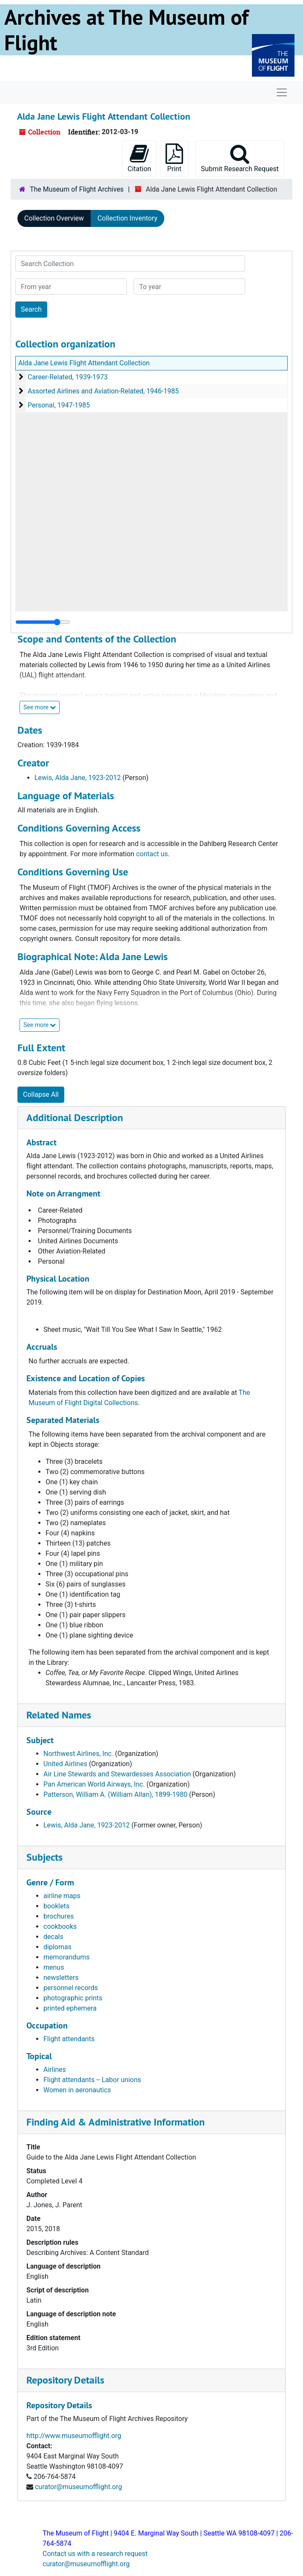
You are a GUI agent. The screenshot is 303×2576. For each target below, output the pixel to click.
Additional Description (74, 1117)
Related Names (58, 1714)
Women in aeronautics (77, 2090)
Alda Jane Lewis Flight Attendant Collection (84, 363)
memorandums (66, 1957)
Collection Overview (54, 218)
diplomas (57, 1947)
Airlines (54, 2069)
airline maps (61, 1896)
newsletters (61, 1978)
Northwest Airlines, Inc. (78, 1754)
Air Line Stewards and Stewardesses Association (117, 1774)
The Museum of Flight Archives (77, 189)
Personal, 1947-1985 (59, 405)
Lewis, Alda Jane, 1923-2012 (77, 778)
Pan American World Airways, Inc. (94, 1784)
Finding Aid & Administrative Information (115, 2121)
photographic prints (73, 1998)
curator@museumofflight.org (78, 2487)
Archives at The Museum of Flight (126, 30)
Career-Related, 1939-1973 (68, 377)
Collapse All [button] (41, 1094)
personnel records (70, 1988)
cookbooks (60, 1926)
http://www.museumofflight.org (73, 2436)
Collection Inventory (127, 218)
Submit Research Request (240, 158)
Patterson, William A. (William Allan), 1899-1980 (115, 1794)
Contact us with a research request (95, 2554)
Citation (139, 158)
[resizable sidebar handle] (42, 622)
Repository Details (65, 2380)
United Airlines (65, 1764)
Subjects (44, 1857)
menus (53, 1967)
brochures (58, 1916)
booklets (56, 1906)
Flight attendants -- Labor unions (92, 2080)
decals (53, 1937)
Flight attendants (68, 2039)
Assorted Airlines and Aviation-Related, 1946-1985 (103, 391)
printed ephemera (70, 2008)
